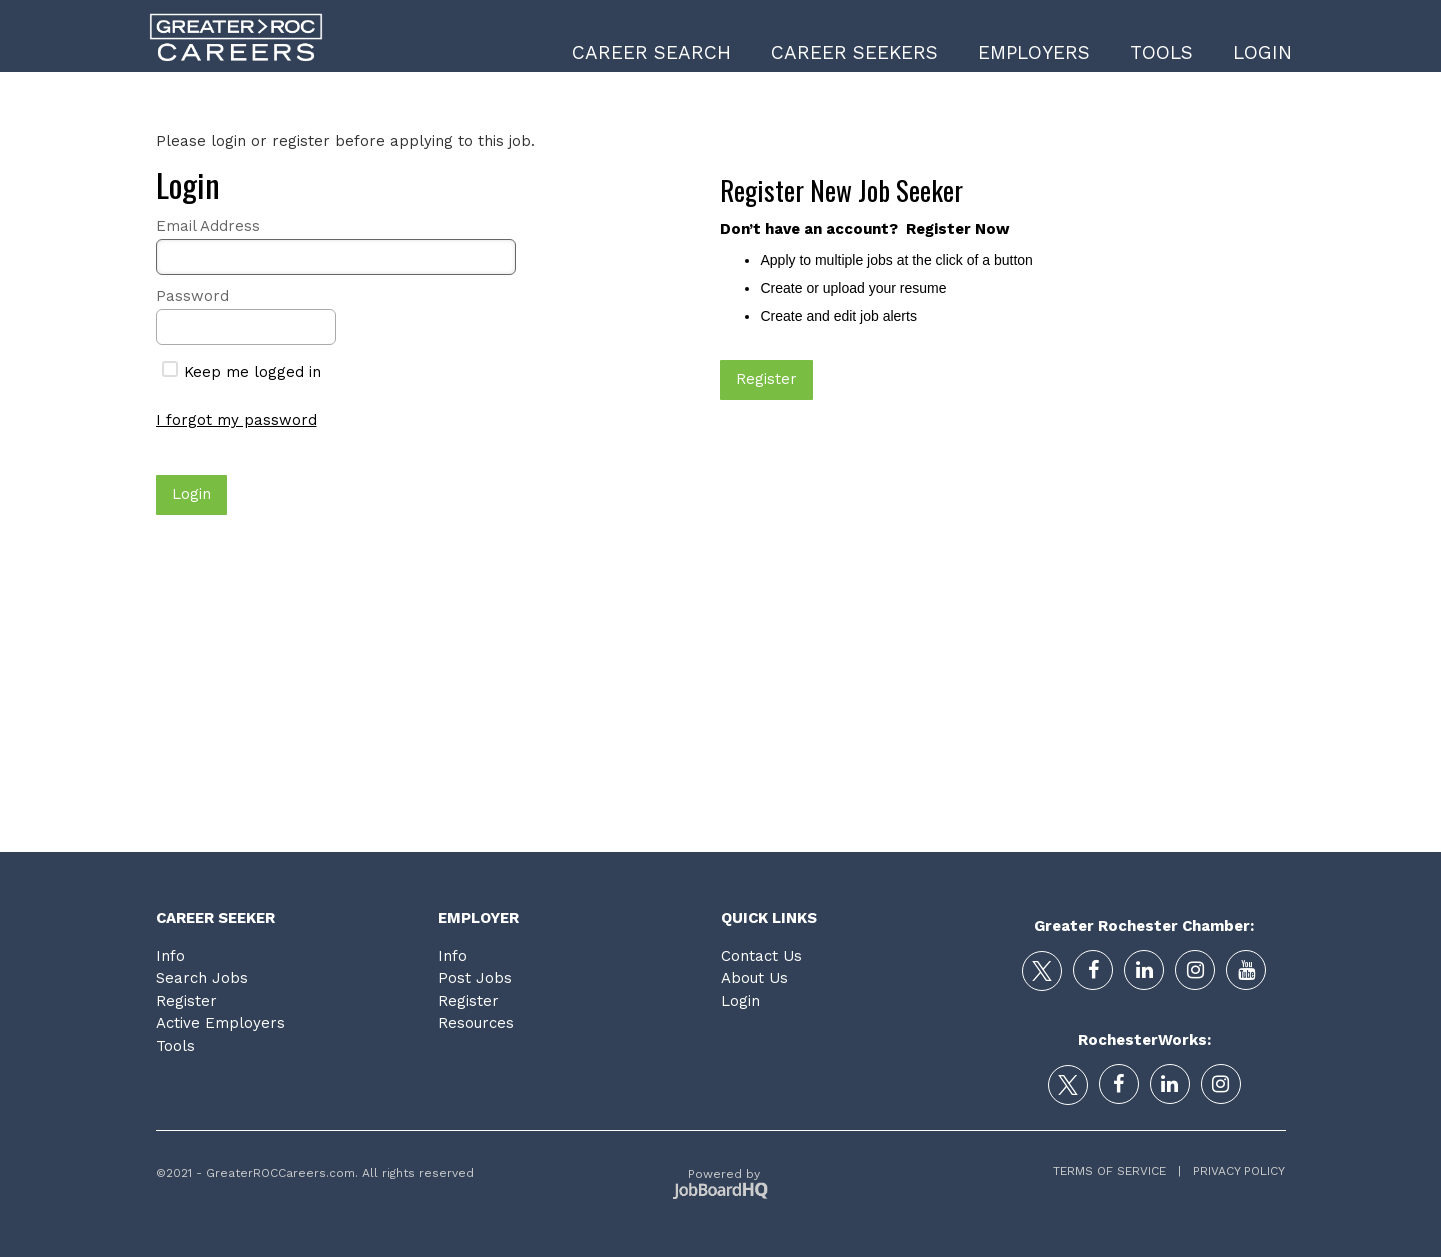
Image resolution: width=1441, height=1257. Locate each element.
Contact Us (761, 956)
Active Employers (220, 1023)
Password (192, 296)
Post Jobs (475, 978)
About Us (754, 978)
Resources (476, 1023)
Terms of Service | (1117, 1171)
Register (186, 1001)
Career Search (651, 52)
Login (1262, 52)
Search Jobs (202, 978)
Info (170, 956)
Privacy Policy (1233, 1171)
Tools (1161, 52)
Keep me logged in (241, 372)
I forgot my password (236, 420)
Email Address (208, 226)
